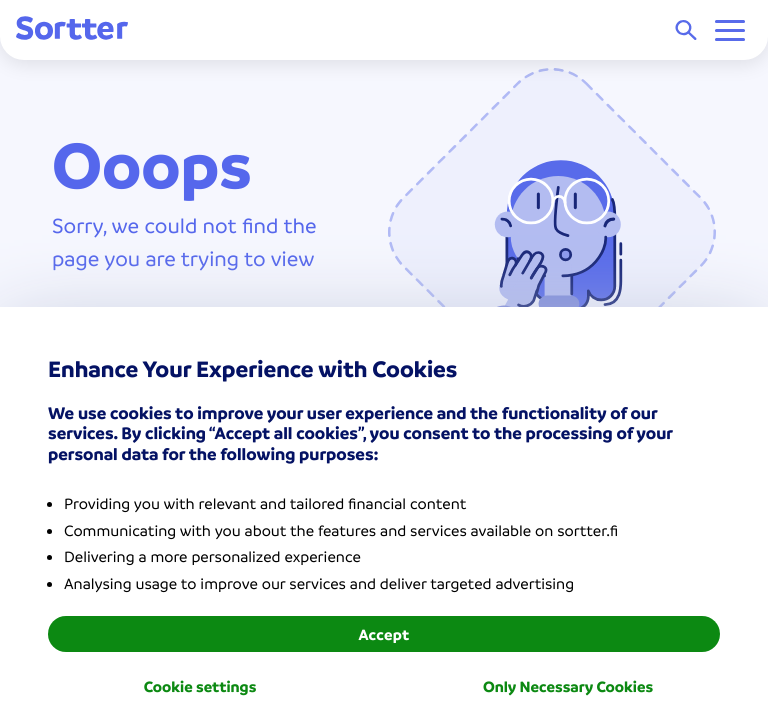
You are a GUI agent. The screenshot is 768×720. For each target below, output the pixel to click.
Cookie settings (200, 686)
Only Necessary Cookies (568, 686)
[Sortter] (72, 29)
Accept (383, 634)
